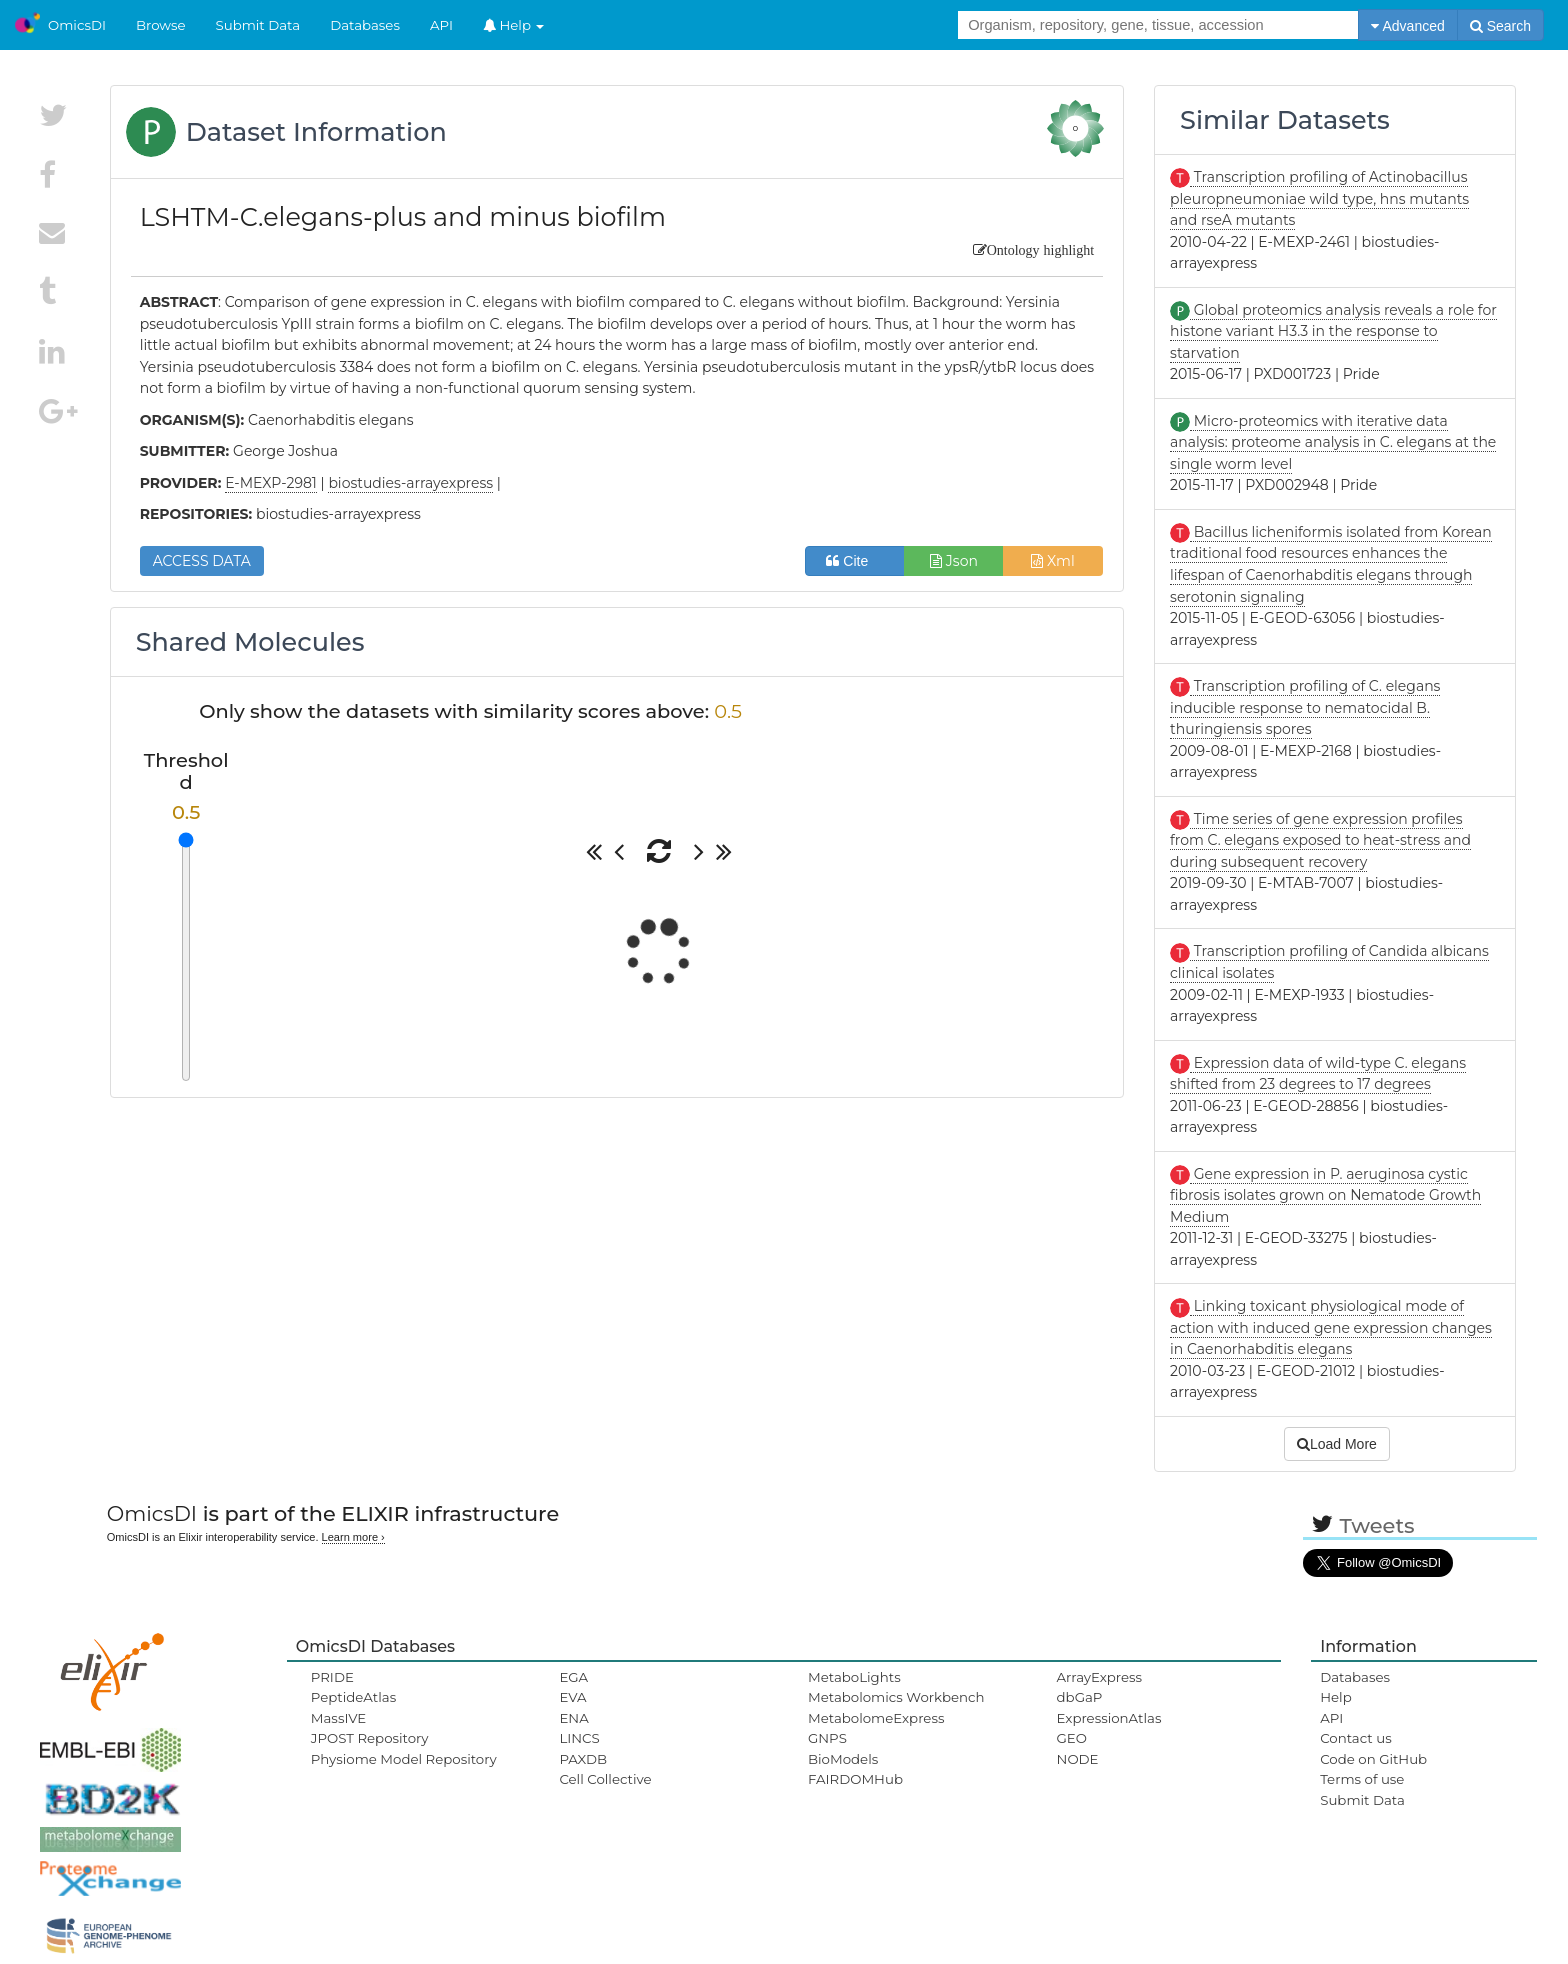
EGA (573, 1677)
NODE (1078, 1759)
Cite (854, 561)
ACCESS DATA (202, 561)
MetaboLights (854, 1677)
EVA (572, 1697)
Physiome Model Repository (404, 1759)
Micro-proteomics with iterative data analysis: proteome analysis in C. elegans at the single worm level (1333, 442)
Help (514, 25)
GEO (1072, 1738)
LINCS (579, 1738)
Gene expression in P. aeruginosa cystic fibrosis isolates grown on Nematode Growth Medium (1325, 1195)
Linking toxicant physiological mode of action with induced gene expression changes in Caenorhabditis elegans (1331, 1327)
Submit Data (258, 25)
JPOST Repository (370, 1738)
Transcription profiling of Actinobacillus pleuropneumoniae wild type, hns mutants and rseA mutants (1319, 198)
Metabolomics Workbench (896, 1697)
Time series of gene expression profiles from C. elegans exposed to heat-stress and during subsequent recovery (1320, 840)
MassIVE (338, 1718)
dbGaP (1080, 1697)
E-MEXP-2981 (271, 483)
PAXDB (583, 1759)
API (441, 25)
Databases (365, 25)
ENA (573, 1718)
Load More (1337, 1444)
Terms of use (1362, 1779)
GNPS (827, 1738)
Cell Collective (605, 1779)
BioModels (843, 1759)
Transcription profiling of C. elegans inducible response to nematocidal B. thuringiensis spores (1305, 707)
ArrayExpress (1100, 1677)
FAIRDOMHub (855, 1779)
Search (1500, 26)
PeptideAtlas (353, 1697)
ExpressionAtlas (1109, 1718)
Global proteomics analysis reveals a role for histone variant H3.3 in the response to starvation (1333, 331)
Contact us (1355, 1738)
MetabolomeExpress (876, 1718)
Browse (161, 25)
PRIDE (332, 1677)
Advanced (1407, 26)
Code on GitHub (1373, 1759)
